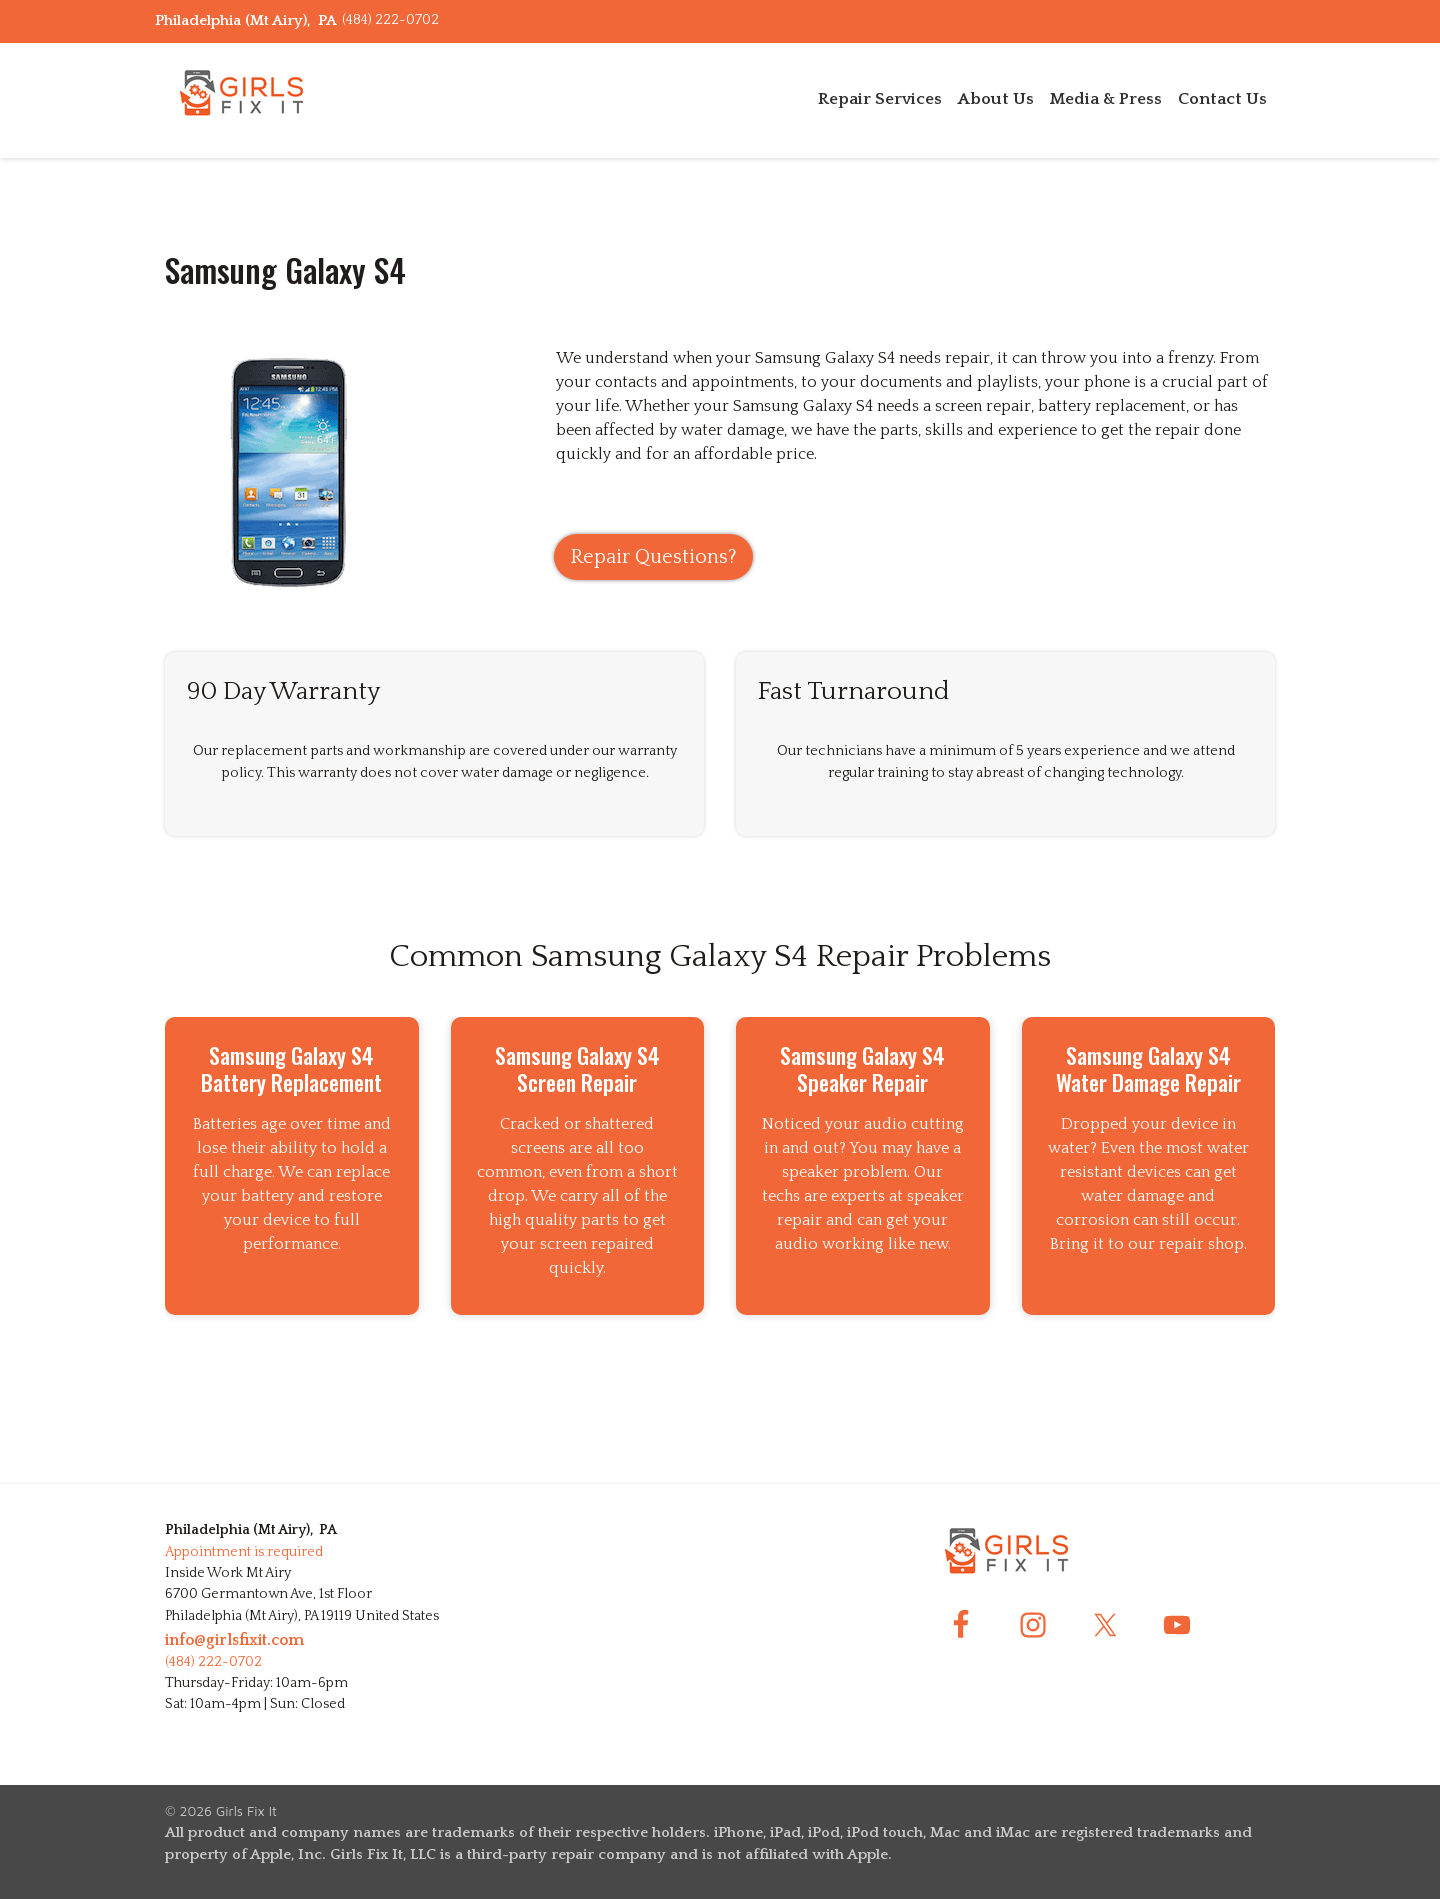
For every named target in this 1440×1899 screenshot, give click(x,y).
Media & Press (1106, 99)
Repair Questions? (653, 557)
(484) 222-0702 (390, 20)
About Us (996, 99)
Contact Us (1222, 99)
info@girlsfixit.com (234, 1640)
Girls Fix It (246, 1811)
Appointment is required (244, 1552)
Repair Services (880, 99)
